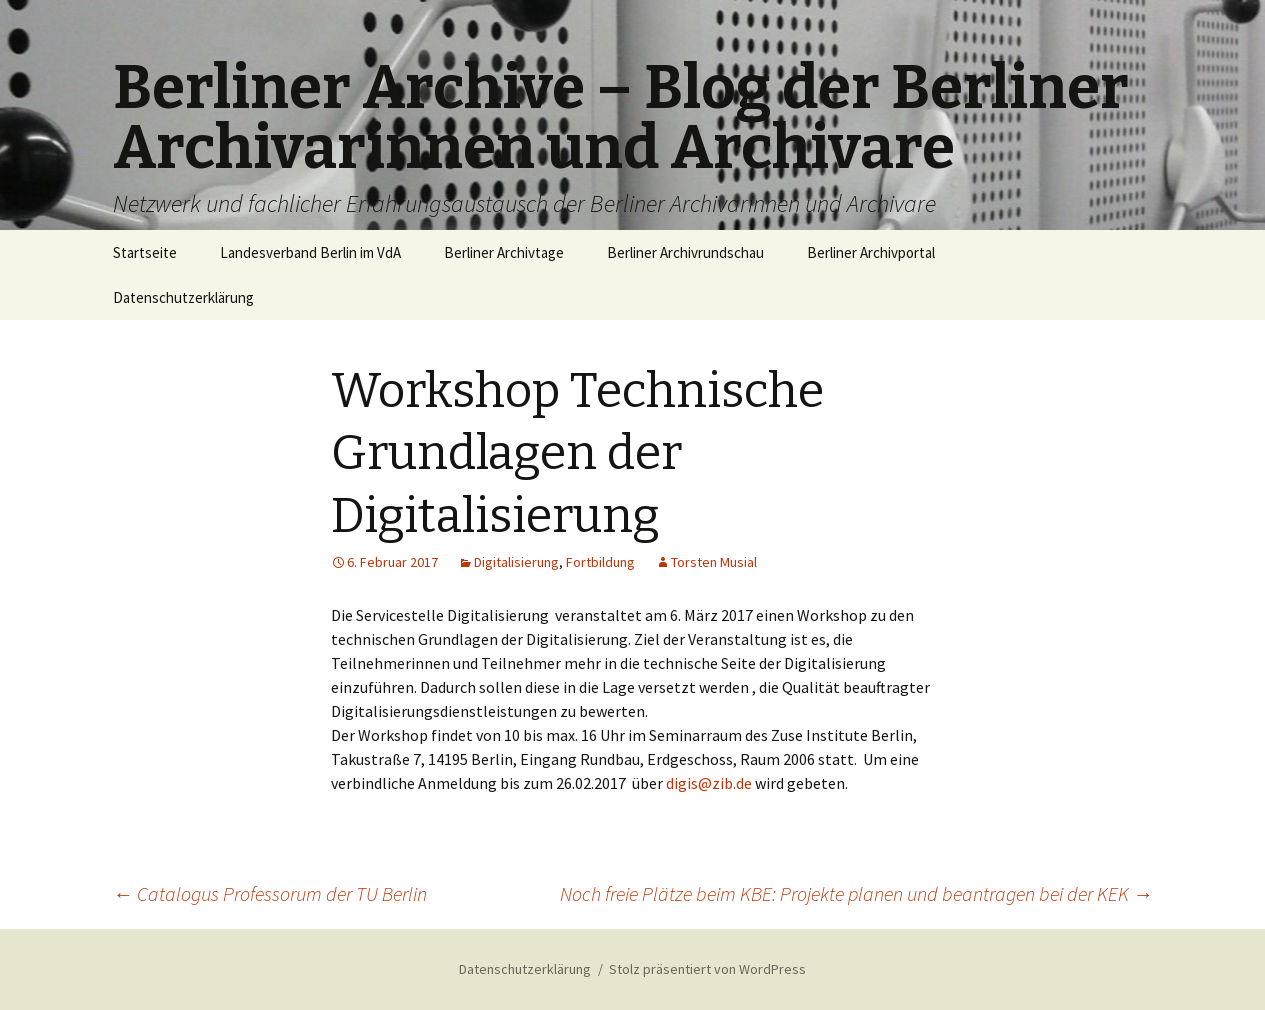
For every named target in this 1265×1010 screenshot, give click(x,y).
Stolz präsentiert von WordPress (707, 969)
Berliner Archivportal (871, 252)
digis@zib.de (709, 783)
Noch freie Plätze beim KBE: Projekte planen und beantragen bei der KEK (856, 893)
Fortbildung (600, 562)
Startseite (145, 252)
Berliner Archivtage (504, 252)
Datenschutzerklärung (183, 297)
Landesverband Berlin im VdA (310, 252)
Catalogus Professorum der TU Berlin (270, 893)
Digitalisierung (516, 562)
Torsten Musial (714, 562)
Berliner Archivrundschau (685, 252)
